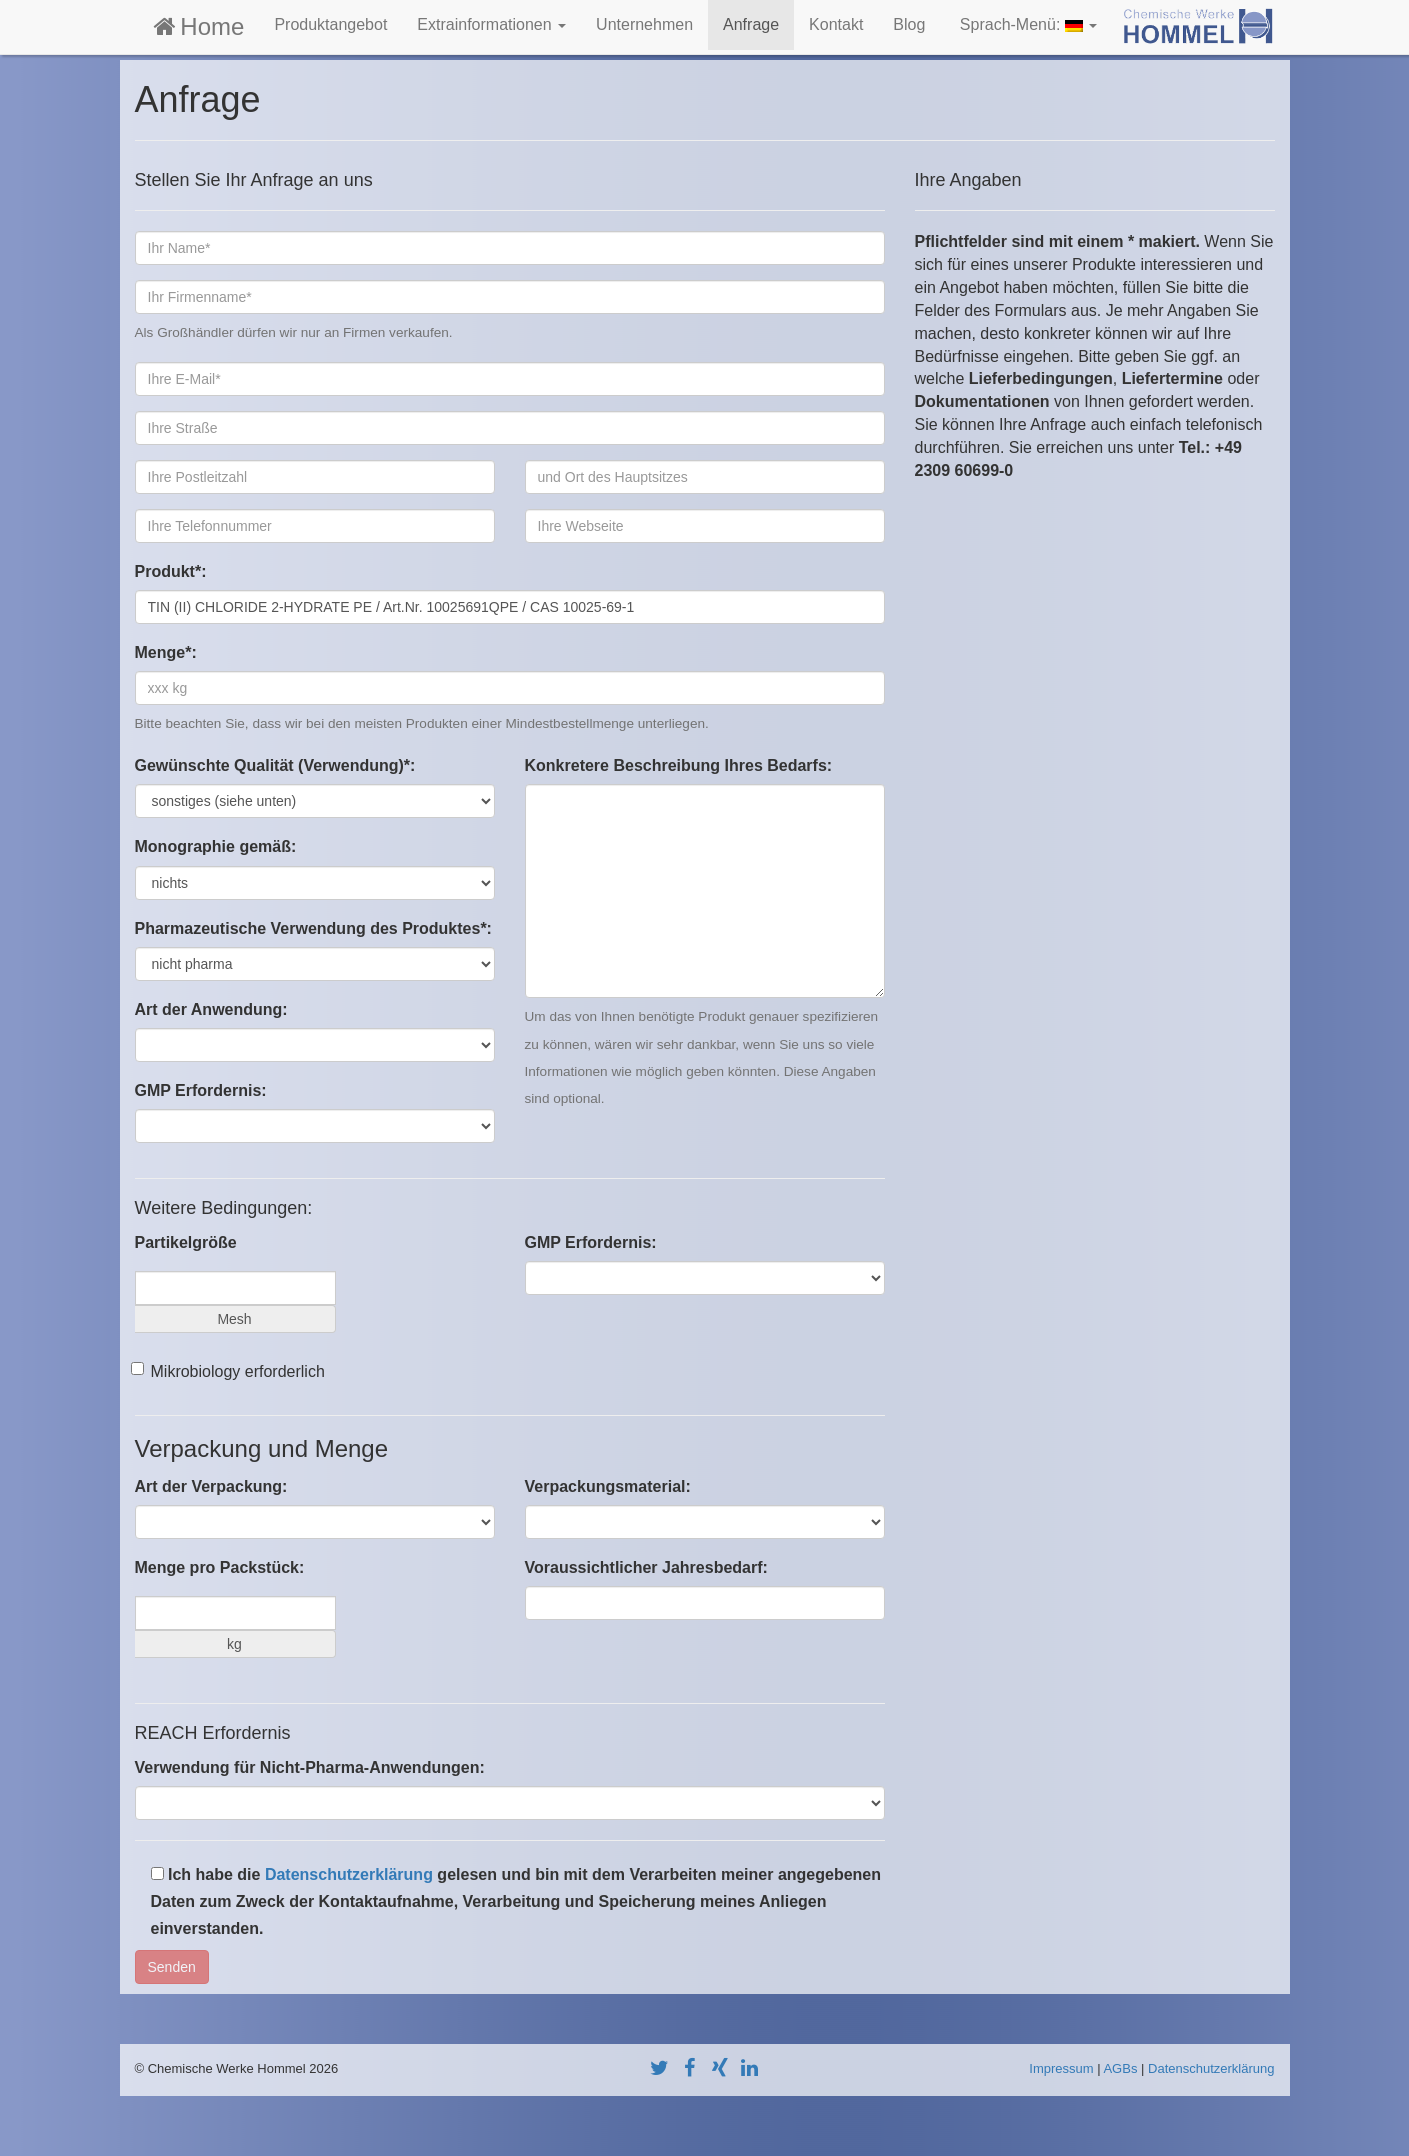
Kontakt (836, 24)
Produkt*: (171, 571)
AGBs (1120, 2068)
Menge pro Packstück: (220, 1567)
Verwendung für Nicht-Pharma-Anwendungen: (310, 1767)
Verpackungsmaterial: (608, 1486)
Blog (909, 24)
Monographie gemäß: (216, 846)
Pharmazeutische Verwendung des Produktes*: (313, 928)
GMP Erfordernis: (201, 1090)
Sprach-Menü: (1026, 24)
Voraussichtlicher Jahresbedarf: (646, 1567)
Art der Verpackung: (211, 1486)
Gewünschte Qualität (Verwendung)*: (275, 765)
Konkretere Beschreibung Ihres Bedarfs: (679, 765)
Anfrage (751, 24)
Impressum (1061, 2068)
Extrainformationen (491, 24)
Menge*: (166, 652)
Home (197, 26)
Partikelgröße (186, 1242)
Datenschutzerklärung (349, 1874)
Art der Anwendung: (211, 1009)
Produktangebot (330, 24)
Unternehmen (644, 24)
